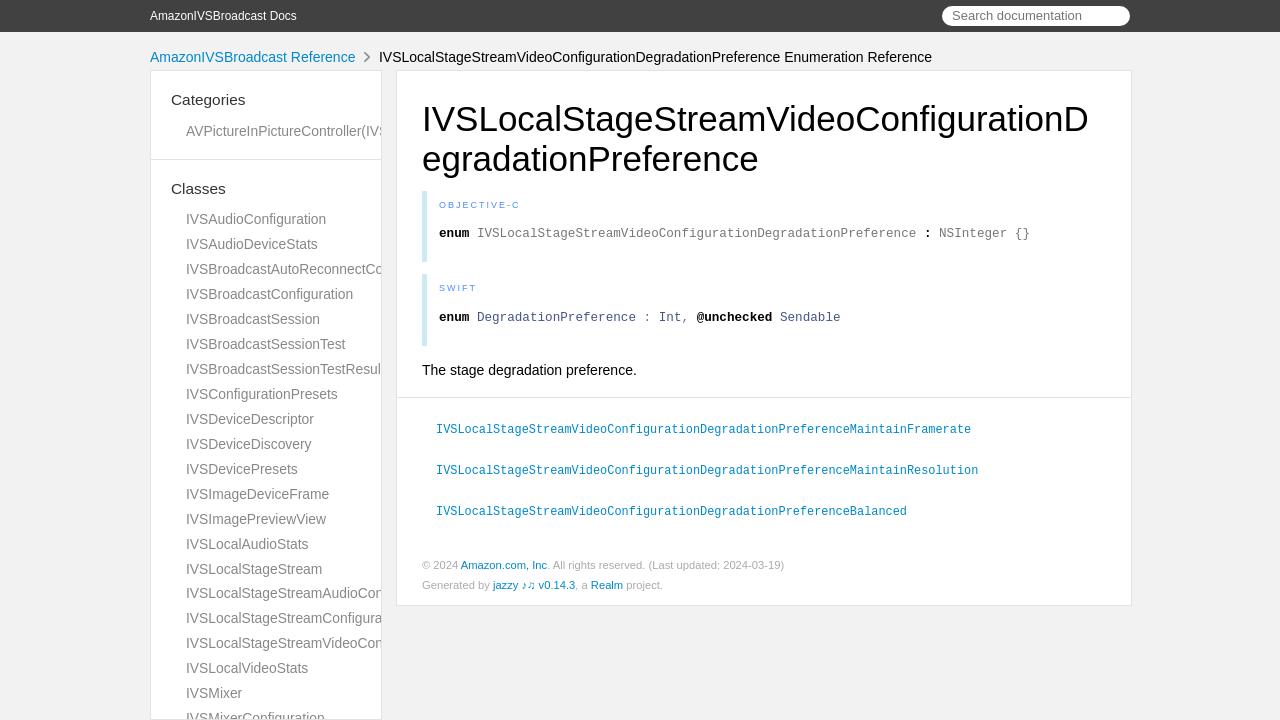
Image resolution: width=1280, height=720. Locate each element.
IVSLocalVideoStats (247, 668)
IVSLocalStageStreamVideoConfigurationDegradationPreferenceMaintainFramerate (712, 434)
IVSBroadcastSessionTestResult (285, 369)
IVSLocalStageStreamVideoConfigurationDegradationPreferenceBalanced (680, 514)
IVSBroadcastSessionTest (265, 344)
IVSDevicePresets (242, 469)
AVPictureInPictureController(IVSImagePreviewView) (348, 131)
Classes (198, 188)
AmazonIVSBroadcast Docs (223, 16)
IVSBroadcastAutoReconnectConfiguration (317, 269)
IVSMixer (214, 693)
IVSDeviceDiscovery (249, 444)
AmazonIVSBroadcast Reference (252, 57)
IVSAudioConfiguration (256, 219)
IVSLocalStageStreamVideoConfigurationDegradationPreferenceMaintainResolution (715, 474)
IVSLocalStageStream (254, 569)
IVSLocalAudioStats (247, 544)
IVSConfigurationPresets (262, 394)
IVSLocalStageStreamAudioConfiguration (313, 593)
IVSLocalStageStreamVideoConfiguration (313, 643)
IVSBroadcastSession (253, 319)
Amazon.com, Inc (504, 568)
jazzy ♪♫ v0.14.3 (534, 588)
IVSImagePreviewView (256, 519)
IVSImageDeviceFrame (257, 494)
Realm (607, 588)
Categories (208, 99)
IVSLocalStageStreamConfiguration (295, 618)
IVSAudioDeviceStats (252, 244)
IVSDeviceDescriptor (250, 419)
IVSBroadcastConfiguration (269, 294)
